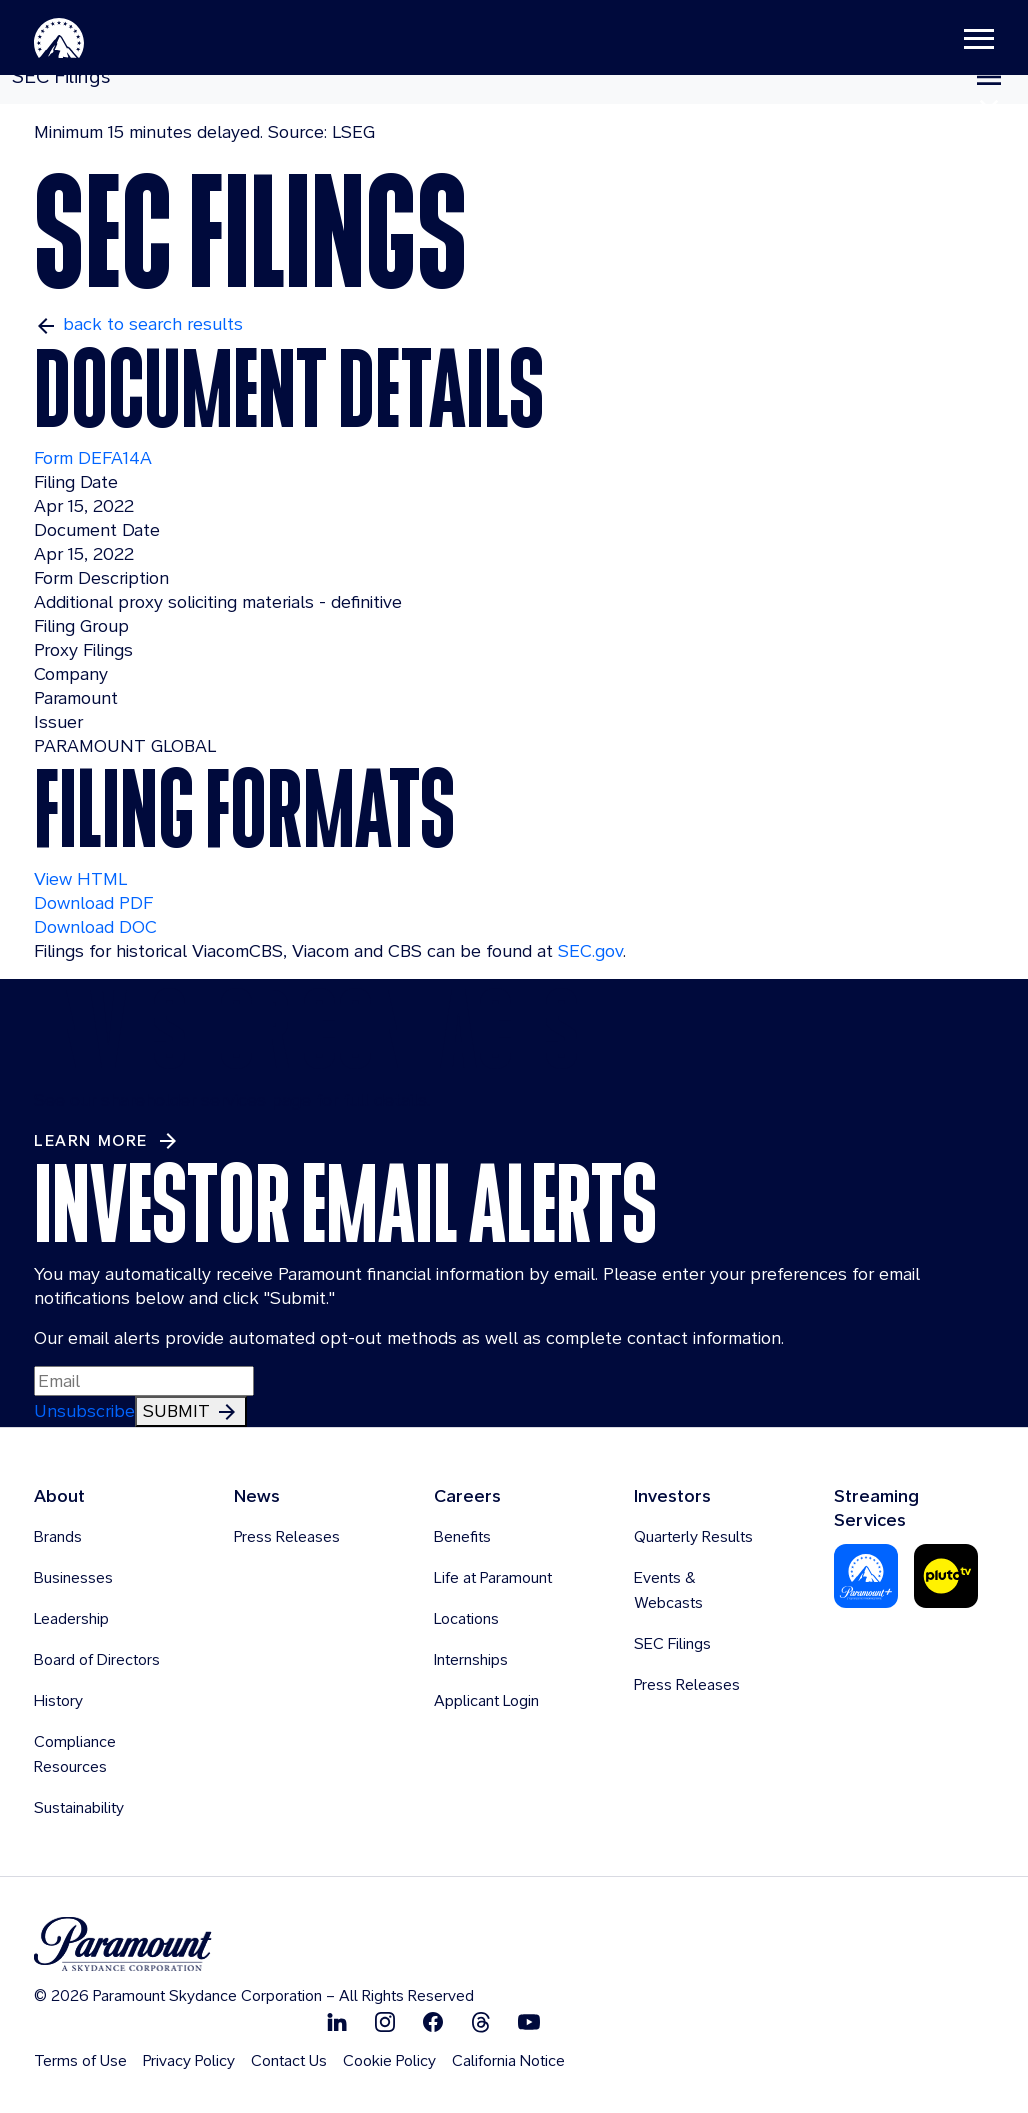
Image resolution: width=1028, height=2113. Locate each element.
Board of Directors (97, 1659)
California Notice (508, 2060)
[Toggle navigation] (949, 40)
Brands (58, 1536)
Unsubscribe (84, 1410)
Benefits (462, 1536)
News (257, 1495)
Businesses (73, 1577)
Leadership (71, 1618)
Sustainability (79, 1807)
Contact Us (289, 2060)
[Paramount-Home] (89, 40)
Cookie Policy (389, 2060)
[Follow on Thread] (481, 2021)
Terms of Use (80, 2060)
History (58, 1700)
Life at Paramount (493, 1577)
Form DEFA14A (93, 457)
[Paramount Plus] (866, 1574)
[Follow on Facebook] (433, 2021)
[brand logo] (254, 1944)
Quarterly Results (693, 1536)
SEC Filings (672, 1643)
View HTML (80, 878)
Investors (672, 1495)
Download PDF (93, 902)
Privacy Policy (189, 2060)
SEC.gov (590, 950)
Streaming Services (876, 1507)
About (59, 1495)
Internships (471, 1659)
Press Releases (287, 1536)
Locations (466, 1618)
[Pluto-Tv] (946, 1574)
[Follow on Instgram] (385, 2021)
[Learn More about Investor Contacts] (107, 1141)
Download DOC (95, 926)
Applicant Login (486, 1700)
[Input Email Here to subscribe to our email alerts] (144, 1381)
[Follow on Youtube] (529, 2021)
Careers (467, 1495)
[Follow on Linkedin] (337, 2021)
